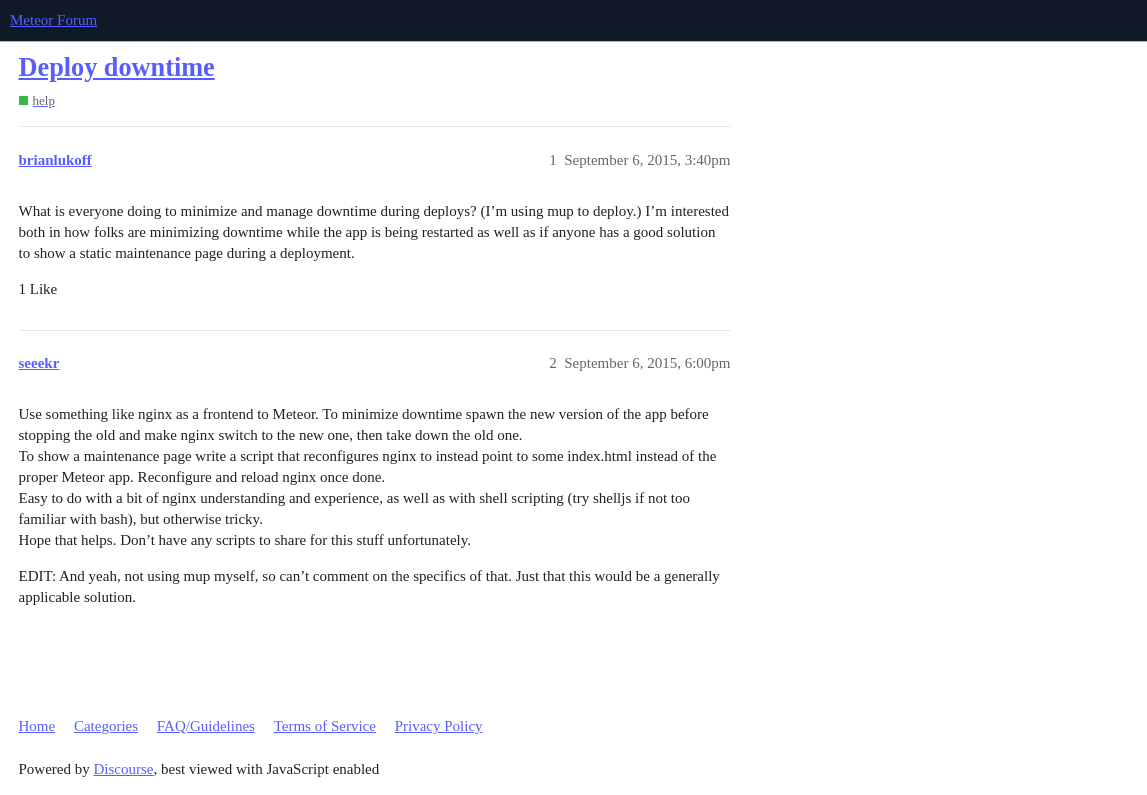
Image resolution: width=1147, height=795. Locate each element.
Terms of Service (325, 726)
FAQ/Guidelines (206, 726)
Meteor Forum (53, 20)
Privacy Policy (439, 726)
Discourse (124, 769)
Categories (106, 726)
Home (37, 726)
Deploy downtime (117, 67)
